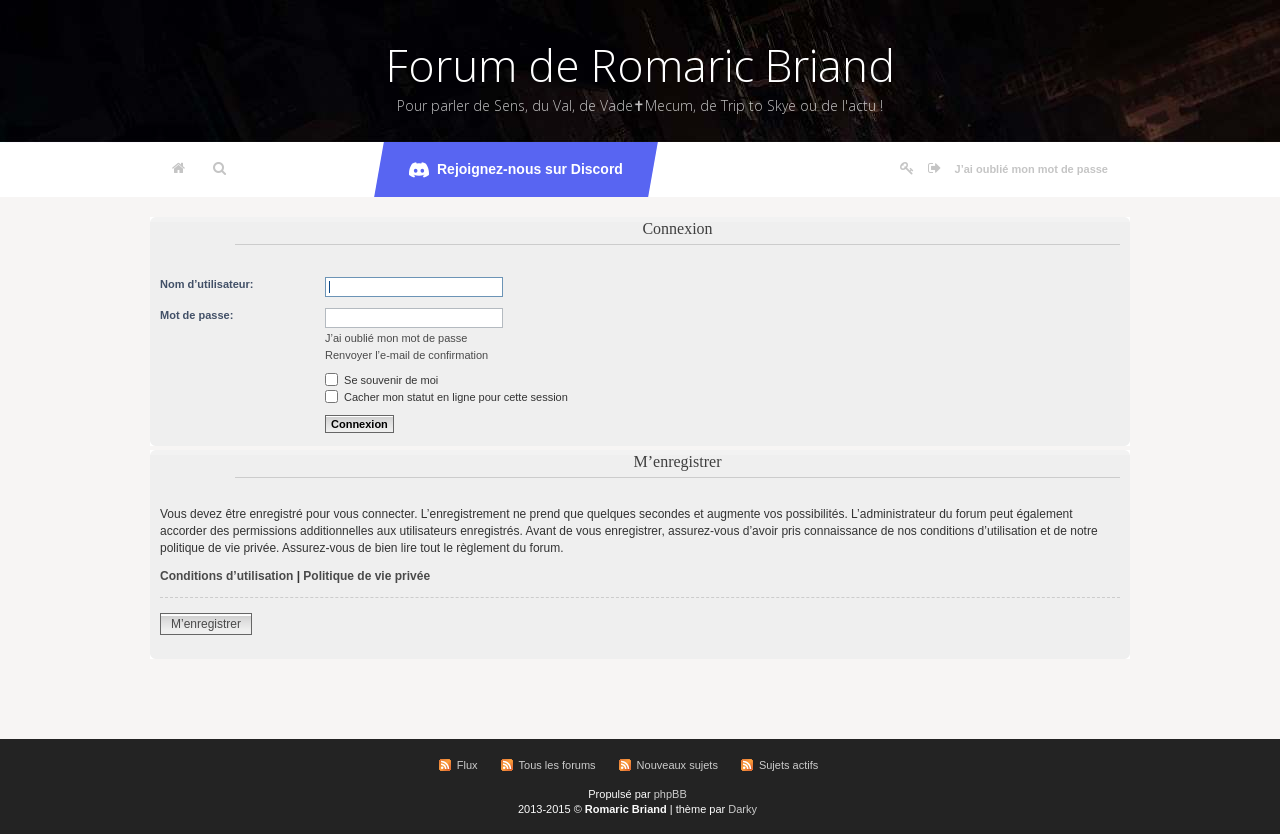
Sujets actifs (788, 765)
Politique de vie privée (366, 576)
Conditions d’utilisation (226, 576)
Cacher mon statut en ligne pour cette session (446, 397)
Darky (742, 809)
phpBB (670, 794)
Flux (467, 765)
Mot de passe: (196, 315)
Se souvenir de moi (381, 380)
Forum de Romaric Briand (640, 65)
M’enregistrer (206, 624)
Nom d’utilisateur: (207, 284)
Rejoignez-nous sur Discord (516, 170)
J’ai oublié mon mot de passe (1031, 169)
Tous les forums (557, 765)
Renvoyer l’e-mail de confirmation (406, 355)
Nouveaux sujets (677, 765)
